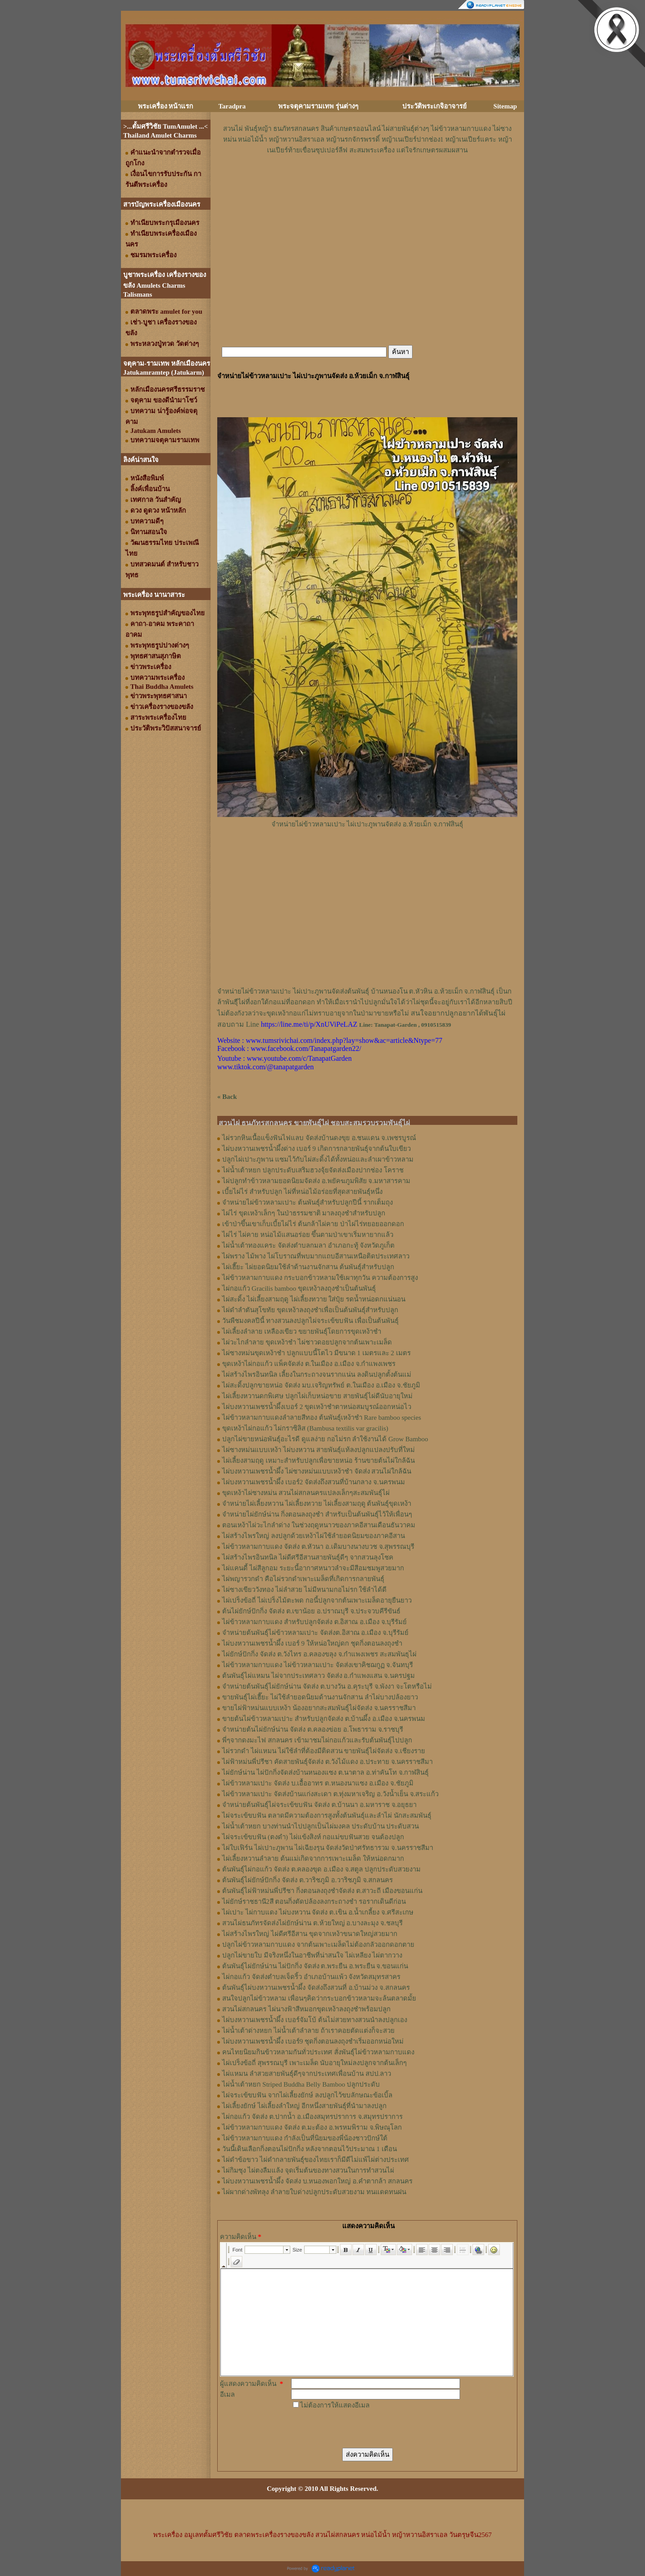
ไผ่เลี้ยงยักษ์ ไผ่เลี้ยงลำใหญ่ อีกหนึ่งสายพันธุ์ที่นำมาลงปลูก (304, 2105)
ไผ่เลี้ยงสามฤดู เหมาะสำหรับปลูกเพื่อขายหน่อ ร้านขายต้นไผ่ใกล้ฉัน (318, 1460)
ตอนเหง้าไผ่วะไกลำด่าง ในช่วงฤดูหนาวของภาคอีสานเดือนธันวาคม (318, 1525)
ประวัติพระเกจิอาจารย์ (434, 106)
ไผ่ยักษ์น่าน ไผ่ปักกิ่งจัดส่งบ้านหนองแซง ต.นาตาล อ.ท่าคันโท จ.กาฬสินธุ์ (325, 1772)
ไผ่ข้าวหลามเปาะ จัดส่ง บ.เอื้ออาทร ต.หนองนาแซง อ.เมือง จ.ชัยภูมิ (317, 1783)
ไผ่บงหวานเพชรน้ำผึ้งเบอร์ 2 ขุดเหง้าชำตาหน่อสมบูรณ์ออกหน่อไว (316, 1406)
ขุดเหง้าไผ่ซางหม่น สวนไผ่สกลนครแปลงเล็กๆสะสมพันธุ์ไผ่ (306, 1492)
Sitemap (505, 106)
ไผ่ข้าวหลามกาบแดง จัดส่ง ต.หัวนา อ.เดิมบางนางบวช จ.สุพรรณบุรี (318, 1546)
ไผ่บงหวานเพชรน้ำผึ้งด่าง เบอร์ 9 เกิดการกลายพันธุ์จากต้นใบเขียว (316, 1148)
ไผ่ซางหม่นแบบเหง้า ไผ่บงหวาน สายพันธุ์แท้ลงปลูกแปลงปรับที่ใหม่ (318, 1449)
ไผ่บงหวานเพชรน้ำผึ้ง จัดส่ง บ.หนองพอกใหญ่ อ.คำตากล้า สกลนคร (317, 2181)
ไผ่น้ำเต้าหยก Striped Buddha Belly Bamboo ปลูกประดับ (301, 2084)
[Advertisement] (367, 182)
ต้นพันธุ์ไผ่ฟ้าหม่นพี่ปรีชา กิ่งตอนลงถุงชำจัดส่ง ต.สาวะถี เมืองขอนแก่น (322, 1890)
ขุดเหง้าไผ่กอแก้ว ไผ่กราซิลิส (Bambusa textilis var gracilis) (305, 1428)
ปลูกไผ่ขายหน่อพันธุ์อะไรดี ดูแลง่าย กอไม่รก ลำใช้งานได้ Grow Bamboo (325, 1439)
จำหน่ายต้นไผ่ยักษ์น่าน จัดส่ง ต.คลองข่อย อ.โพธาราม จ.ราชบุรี (312, 1729)
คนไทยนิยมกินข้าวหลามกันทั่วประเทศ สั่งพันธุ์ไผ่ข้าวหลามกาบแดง (318, 2052)
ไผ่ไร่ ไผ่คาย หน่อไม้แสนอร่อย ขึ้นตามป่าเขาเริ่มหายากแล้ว (307, 1234)
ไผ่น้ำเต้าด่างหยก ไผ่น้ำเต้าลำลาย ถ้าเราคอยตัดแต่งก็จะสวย (308, 2030)
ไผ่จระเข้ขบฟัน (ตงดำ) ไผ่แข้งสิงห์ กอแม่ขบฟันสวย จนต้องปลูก (313, 1837)
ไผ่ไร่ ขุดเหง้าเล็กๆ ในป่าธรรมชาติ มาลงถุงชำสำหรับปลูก (303, 1213)
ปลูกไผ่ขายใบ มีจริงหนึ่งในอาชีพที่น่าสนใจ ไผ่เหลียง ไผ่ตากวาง (312, 1955)
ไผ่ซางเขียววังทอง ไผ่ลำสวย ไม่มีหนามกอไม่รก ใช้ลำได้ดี (304, 1589)
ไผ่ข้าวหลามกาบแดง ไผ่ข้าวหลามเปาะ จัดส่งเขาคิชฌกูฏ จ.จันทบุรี (317, 1664)
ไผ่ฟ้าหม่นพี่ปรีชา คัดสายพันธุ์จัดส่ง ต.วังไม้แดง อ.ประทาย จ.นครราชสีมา (327, 1761)
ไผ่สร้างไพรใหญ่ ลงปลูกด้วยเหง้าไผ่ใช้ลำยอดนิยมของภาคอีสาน (313, 1535)
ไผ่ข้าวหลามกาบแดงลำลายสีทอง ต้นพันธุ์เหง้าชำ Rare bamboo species (321, 1417)
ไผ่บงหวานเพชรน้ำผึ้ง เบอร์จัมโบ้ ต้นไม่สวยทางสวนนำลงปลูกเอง (314, 2019)
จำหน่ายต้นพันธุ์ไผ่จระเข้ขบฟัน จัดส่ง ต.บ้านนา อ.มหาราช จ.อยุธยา (319, 1804)
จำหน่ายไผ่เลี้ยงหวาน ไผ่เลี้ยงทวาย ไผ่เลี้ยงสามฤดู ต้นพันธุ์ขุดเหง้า (316, 1503)
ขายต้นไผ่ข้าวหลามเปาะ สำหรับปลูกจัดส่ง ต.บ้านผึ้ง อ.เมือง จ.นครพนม (323, 1718)
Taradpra (231, 106)
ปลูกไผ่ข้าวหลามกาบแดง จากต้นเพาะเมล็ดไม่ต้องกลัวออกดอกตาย (318, 1944)
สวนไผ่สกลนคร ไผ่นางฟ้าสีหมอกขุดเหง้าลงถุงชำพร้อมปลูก (306, 2009)
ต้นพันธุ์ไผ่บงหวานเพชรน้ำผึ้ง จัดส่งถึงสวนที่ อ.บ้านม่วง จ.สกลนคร (316, 1987)
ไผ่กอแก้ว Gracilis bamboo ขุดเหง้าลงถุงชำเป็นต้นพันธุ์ (299, 1288)
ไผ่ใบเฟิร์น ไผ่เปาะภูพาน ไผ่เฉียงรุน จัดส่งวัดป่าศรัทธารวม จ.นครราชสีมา (327, 1847)
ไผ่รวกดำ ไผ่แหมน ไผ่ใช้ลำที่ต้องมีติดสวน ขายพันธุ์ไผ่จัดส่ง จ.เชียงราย (323, 1751)
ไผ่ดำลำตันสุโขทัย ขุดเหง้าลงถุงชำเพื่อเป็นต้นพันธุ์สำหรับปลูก (310, 1310)
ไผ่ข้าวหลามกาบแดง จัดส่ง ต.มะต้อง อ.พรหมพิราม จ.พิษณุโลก (312, 2127)
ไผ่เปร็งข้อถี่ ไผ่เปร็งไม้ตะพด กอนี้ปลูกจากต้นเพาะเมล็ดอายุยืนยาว (317, 1600)
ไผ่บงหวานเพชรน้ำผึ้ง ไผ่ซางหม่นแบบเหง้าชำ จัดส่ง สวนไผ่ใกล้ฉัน (316, 1471)
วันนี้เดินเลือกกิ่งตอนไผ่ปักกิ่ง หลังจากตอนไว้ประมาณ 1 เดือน (309, 2148)
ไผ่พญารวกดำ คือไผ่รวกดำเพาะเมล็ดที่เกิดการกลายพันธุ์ (303, 1578)
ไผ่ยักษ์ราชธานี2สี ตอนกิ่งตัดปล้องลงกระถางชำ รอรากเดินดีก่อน (314, 1901)
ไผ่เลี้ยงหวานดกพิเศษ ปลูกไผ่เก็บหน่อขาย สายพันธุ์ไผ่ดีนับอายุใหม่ (317, 1396)
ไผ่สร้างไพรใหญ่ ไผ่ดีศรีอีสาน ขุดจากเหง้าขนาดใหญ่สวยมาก (309, 1933)
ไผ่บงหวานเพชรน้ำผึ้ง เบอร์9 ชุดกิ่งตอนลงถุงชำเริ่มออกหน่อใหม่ (313, 2041)
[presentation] (359, 2428)
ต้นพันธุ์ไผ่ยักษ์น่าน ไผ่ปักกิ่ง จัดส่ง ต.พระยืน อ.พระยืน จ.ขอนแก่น (315, 1966)
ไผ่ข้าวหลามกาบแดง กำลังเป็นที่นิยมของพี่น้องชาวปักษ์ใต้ (304, 2138)
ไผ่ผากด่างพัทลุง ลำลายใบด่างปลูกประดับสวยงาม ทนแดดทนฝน (314, 2192)
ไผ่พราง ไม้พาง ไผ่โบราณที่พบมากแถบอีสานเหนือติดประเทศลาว (315, 1256)
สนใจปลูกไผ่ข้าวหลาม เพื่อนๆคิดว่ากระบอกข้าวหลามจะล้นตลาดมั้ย (319, 1998)
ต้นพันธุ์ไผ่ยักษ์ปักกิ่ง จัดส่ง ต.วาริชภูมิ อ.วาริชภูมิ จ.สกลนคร (307, 1880)
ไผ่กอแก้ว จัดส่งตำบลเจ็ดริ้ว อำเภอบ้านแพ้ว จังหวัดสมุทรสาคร (311, 1976)
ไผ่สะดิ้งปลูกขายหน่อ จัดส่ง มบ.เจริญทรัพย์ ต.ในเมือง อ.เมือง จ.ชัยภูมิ (321, 1385)
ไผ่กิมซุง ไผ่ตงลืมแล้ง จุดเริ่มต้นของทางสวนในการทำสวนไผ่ (308, 2170)
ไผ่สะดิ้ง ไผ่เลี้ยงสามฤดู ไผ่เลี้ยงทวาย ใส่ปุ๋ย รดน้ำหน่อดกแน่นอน (313, 1299)
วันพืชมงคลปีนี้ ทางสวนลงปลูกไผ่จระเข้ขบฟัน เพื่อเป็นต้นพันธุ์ (310, 1320)
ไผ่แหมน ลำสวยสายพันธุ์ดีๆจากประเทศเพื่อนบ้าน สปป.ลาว (306, 2073)
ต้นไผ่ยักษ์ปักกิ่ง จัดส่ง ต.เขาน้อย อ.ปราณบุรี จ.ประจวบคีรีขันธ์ (311, 1611)
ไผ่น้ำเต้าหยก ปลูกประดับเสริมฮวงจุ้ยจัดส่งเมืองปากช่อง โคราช (313, 1170)
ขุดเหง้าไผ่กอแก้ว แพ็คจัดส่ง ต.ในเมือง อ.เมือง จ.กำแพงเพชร (309, 1363)
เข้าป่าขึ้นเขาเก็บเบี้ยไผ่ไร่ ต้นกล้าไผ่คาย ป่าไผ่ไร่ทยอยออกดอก (313, 1223)
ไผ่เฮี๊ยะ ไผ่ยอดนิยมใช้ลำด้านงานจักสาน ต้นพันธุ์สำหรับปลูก (308, 1267)
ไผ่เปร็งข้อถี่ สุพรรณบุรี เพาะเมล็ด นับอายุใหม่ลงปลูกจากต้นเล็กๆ (314, 2062)
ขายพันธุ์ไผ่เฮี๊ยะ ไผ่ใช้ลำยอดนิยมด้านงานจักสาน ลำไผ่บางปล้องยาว (320, 1697)
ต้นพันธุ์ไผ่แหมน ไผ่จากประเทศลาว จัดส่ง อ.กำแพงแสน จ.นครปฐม (318, 1675)
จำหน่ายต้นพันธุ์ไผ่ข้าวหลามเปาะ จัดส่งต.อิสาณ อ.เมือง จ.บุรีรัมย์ (315, 1632)
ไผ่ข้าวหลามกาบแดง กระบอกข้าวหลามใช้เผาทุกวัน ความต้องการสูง (320, 1277)
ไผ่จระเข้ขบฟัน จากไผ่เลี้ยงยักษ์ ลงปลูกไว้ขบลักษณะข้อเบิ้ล (307, 2095)
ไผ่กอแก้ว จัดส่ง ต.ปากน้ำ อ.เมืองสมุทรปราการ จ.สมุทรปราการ (312, 2116)
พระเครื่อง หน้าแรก (166, 106)
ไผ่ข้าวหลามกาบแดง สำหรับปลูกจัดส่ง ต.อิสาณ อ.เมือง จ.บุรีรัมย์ (314, 1621)
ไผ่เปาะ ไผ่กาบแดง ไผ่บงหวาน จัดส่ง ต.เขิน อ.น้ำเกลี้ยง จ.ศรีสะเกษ (317, 1912)
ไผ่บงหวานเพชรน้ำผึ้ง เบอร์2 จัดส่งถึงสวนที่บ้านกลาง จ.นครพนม (313, 1482)
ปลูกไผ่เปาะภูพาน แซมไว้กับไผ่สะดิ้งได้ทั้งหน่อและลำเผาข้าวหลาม (317, 1159)
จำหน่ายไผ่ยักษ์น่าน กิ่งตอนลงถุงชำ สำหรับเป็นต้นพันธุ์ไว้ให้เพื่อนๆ (317, 1514)
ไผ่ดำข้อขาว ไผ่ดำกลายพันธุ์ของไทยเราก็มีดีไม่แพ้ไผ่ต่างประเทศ (315, 2159)
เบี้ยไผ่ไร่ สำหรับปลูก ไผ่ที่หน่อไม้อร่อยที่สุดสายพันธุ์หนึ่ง (302, 1191)
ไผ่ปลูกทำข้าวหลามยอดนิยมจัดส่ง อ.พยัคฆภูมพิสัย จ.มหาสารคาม (316, 1180)
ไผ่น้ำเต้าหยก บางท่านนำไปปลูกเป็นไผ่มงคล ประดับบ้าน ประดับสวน (320, 1826)
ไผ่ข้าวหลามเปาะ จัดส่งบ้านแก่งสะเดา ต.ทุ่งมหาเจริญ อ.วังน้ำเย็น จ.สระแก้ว (330, 1794)
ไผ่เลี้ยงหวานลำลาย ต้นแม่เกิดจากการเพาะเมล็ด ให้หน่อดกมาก (313, 1858)
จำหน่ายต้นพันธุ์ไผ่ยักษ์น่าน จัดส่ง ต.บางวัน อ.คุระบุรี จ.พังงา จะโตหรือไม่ (327, 1686)
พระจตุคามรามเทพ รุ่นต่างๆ (318, 106)
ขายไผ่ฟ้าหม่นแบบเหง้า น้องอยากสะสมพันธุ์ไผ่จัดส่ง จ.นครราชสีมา (319, 1708)
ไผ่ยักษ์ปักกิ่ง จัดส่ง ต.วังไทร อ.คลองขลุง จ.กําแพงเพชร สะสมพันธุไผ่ (319, 1654)
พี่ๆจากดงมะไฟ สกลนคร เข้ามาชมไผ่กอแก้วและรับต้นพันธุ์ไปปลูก (317, 1740)
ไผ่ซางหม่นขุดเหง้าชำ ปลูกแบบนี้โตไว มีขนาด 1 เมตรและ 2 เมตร (316, 1353)
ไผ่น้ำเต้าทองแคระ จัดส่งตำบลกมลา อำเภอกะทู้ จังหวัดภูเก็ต (308, 1245)
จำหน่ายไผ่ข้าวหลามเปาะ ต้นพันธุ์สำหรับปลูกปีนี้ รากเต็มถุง (307, 1202)
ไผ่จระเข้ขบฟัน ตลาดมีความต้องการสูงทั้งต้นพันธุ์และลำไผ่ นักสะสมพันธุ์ (326, 1815)
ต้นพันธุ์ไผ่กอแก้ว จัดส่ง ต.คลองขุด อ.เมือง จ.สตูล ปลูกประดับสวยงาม (321, 1869)
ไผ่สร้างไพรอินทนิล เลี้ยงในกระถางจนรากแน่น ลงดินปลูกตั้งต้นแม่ (316, 1374)
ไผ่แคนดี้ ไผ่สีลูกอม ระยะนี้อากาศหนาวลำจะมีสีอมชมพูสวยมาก (313, 1568)
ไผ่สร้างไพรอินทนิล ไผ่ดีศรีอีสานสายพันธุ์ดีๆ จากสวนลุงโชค (307, 1557)
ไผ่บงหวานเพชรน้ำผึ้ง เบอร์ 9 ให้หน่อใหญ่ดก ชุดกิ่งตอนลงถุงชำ (312, 1643)
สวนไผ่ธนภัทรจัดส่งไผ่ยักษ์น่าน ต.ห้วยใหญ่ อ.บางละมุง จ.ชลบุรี (312, 1923)
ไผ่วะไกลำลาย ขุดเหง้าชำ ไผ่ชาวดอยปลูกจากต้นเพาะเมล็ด (307, 1342)
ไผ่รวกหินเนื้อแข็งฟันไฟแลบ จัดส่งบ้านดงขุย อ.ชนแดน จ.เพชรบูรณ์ (319, 1137)
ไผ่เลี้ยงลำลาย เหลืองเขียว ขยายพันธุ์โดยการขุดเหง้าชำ (301, 1331)
